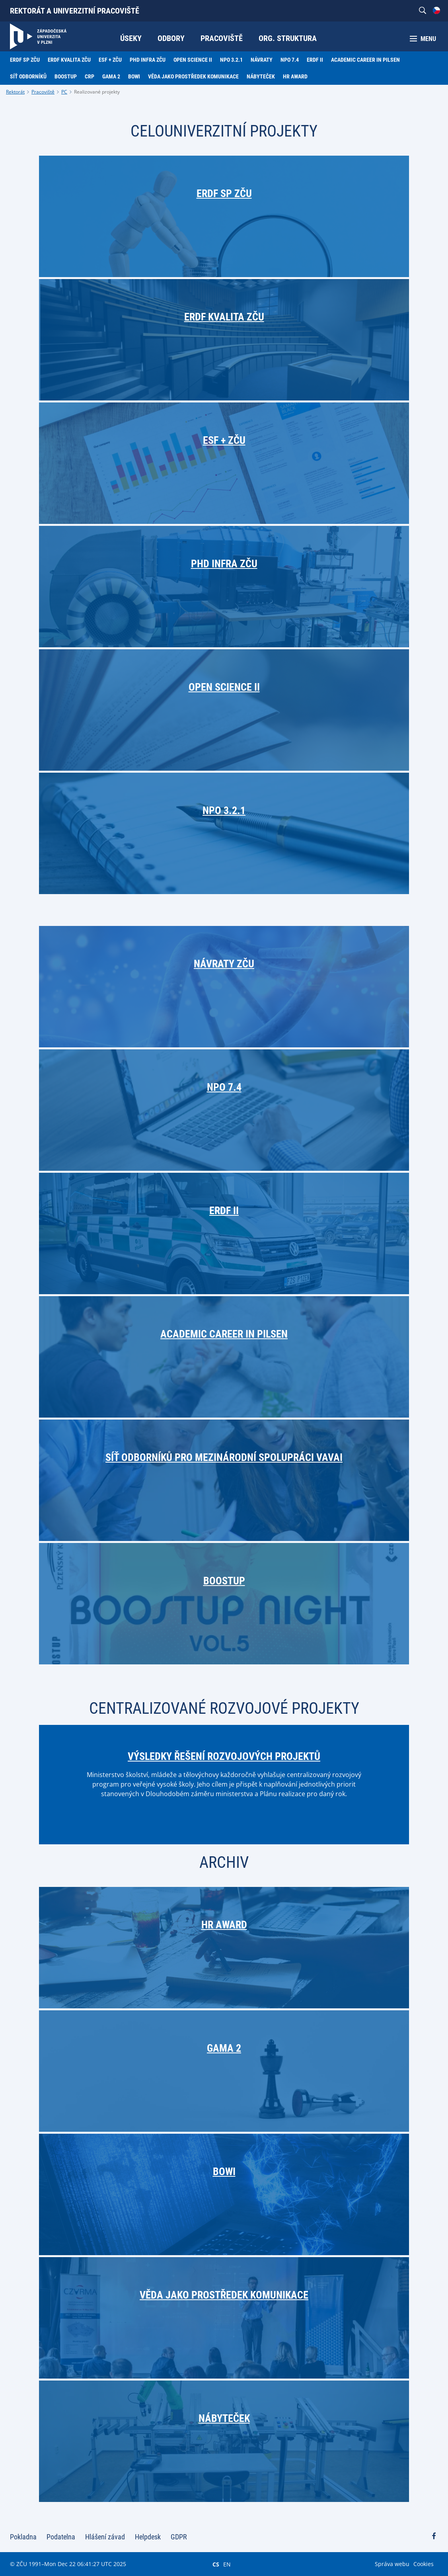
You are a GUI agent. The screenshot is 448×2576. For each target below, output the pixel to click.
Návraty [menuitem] (262, 60)
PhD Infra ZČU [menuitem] (148, 60)
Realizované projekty (97, 91)
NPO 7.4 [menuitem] (289, 60)
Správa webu (392, 2564)
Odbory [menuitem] (171, 38)
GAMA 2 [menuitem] (111, 76)
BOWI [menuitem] (134, 76)
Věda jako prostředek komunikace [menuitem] (193, 76)
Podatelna (61, 2537)
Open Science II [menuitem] (192, 60)
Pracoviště (43, 91)
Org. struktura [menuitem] (288, 38)
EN (227, 2564)
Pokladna (23, 2537)
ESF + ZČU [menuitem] (110, 60)
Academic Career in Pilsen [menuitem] (365, 60)
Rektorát (15, 91)
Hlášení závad (105, 2537)
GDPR (179, 2537)
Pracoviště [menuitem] (222, 38)
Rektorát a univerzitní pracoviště (74, 11)
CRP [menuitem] (89, 76)
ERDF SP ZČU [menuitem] (25, 60)
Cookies (423, 2564)
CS (215, 2564)
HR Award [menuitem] (295, 76)
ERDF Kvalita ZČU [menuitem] (69, 60)
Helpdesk (148, 2537)
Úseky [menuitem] (131, 38)
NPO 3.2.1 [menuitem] (231, 60)
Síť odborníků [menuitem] (28, 76)
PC (64, 91)
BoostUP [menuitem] (66, 76)
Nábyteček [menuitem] (261, 76)
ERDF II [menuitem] (315, 60)
